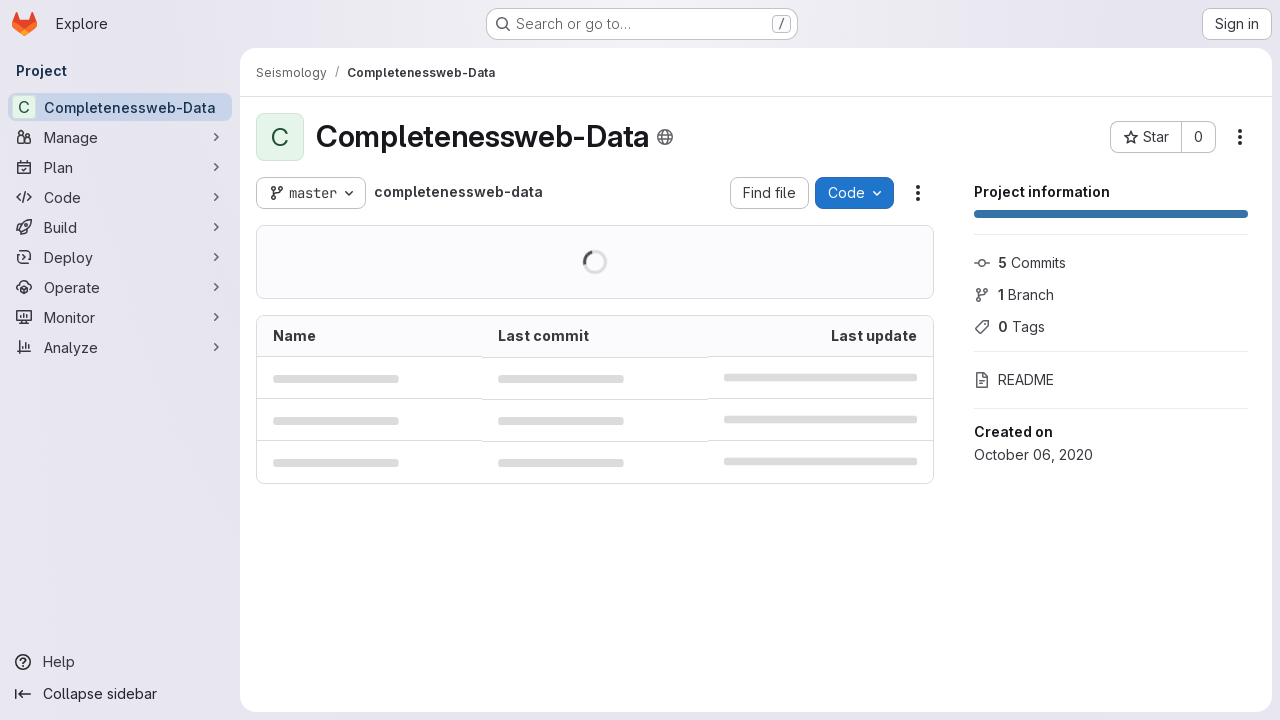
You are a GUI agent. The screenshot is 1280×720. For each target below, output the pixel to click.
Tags (1009, 326)
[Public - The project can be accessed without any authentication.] (665, 137)
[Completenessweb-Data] (120, 107)
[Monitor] (120, 317)
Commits (1020, 262)
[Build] (120, 227)
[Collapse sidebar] (120, 694)
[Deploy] (120, 257)
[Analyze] (120, 347)
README (1014, 379)
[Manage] (120, 137)
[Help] (120, 662)
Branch (1014, 294)
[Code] (120, 197)
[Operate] (120, 287)
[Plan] (120, 167)
